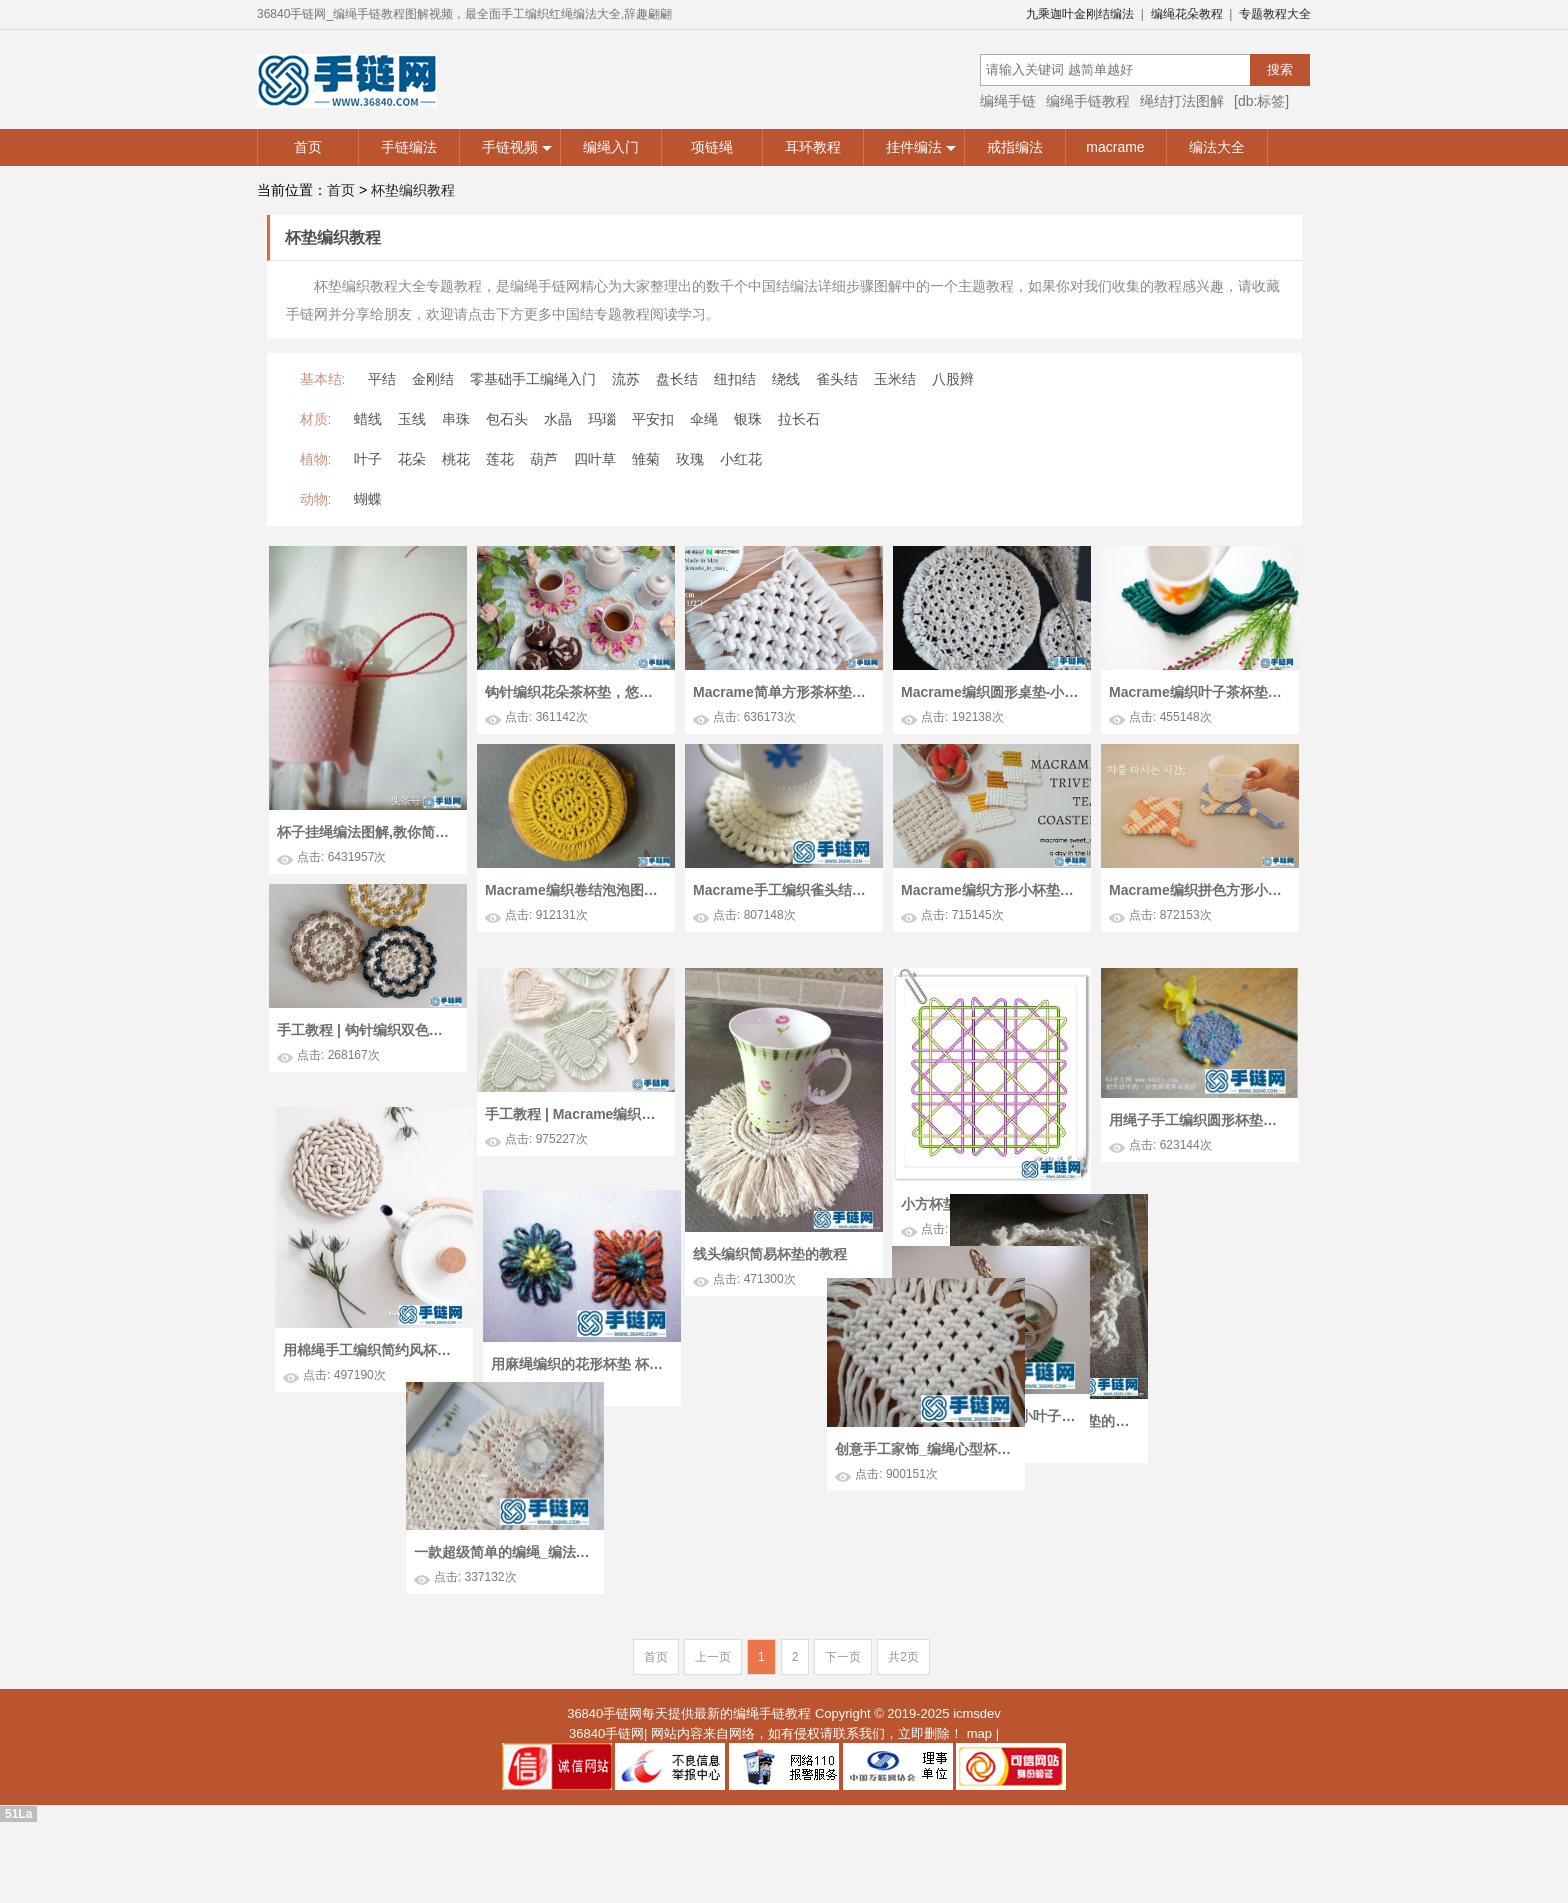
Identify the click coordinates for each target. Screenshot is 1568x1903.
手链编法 (409, 147)
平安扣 (653, 419)
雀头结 (837, 379)
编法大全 (1217, 147)
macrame (1115, 147)
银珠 (748, 419)
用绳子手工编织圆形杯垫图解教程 (1198, 1160)
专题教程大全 (1275, 14)
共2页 (903, 1704)
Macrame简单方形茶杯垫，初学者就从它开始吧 (782, 692)
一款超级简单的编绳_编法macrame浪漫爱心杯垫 (395, 1577)
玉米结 (895, 379)
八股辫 (953, 379)
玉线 (412, 419)
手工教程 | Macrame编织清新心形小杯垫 (574, 1154)
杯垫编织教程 (413, 190)
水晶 (558, 419)
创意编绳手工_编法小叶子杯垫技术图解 (986, 1442)
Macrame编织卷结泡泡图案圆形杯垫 (574, 890)
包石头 (507, 419)
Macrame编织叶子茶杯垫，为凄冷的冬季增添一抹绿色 (1198, 692)
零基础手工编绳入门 (533, 379)
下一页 (843, 1704)
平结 (382, 379)
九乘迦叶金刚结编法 (1080, 14)
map (979, 1780)
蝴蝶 (368, 499)
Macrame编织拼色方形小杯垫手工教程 (1198, 890)
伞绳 (704, 419)
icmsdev (977, 1760)
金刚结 (433, 379)
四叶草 (595, 459)
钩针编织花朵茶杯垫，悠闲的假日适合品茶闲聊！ (574, 692)
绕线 (786, 379)
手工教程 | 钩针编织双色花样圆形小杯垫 (366, 1030)
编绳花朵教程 (1187, 14)
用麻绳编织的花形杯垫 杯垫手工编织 (589, 1439)
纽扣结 (735, 379)
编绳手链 (1008, 101)
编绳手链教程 (1088, 101)
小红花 (741, 459)
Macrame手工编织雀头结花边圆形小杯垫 (782, 890)
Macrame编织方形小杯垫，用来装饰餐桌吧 (990, 890)
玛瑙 (602, 419)
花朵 (412, 459)
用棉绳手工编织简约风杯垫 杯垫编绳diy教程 (381, 1388)
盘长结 (677, 379)
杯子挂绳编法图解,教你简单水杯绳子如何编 (366, 832)
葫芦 (544, 459)
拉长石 (799, 419)
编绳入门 (611, 147)
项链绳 (712, 147)
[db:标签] (1261, 101)
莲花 (500, 459)
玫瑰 (690, 459)
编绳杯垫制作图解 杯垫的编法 (817, 1493)
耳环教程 (813, 147)
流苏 (626, 379)
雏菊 (646, 459)
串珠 (456, 419)
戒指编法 (1015, 147)
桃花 (456, 459)
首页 (308, 147)
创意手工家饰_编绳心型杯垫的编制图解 (1140, 1447)
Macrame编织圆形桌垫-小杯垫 (990, 692)
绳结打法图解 (1182, 101)
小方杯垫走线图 (950, 1243)
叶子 (368, 459)
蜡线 (368, 419)
